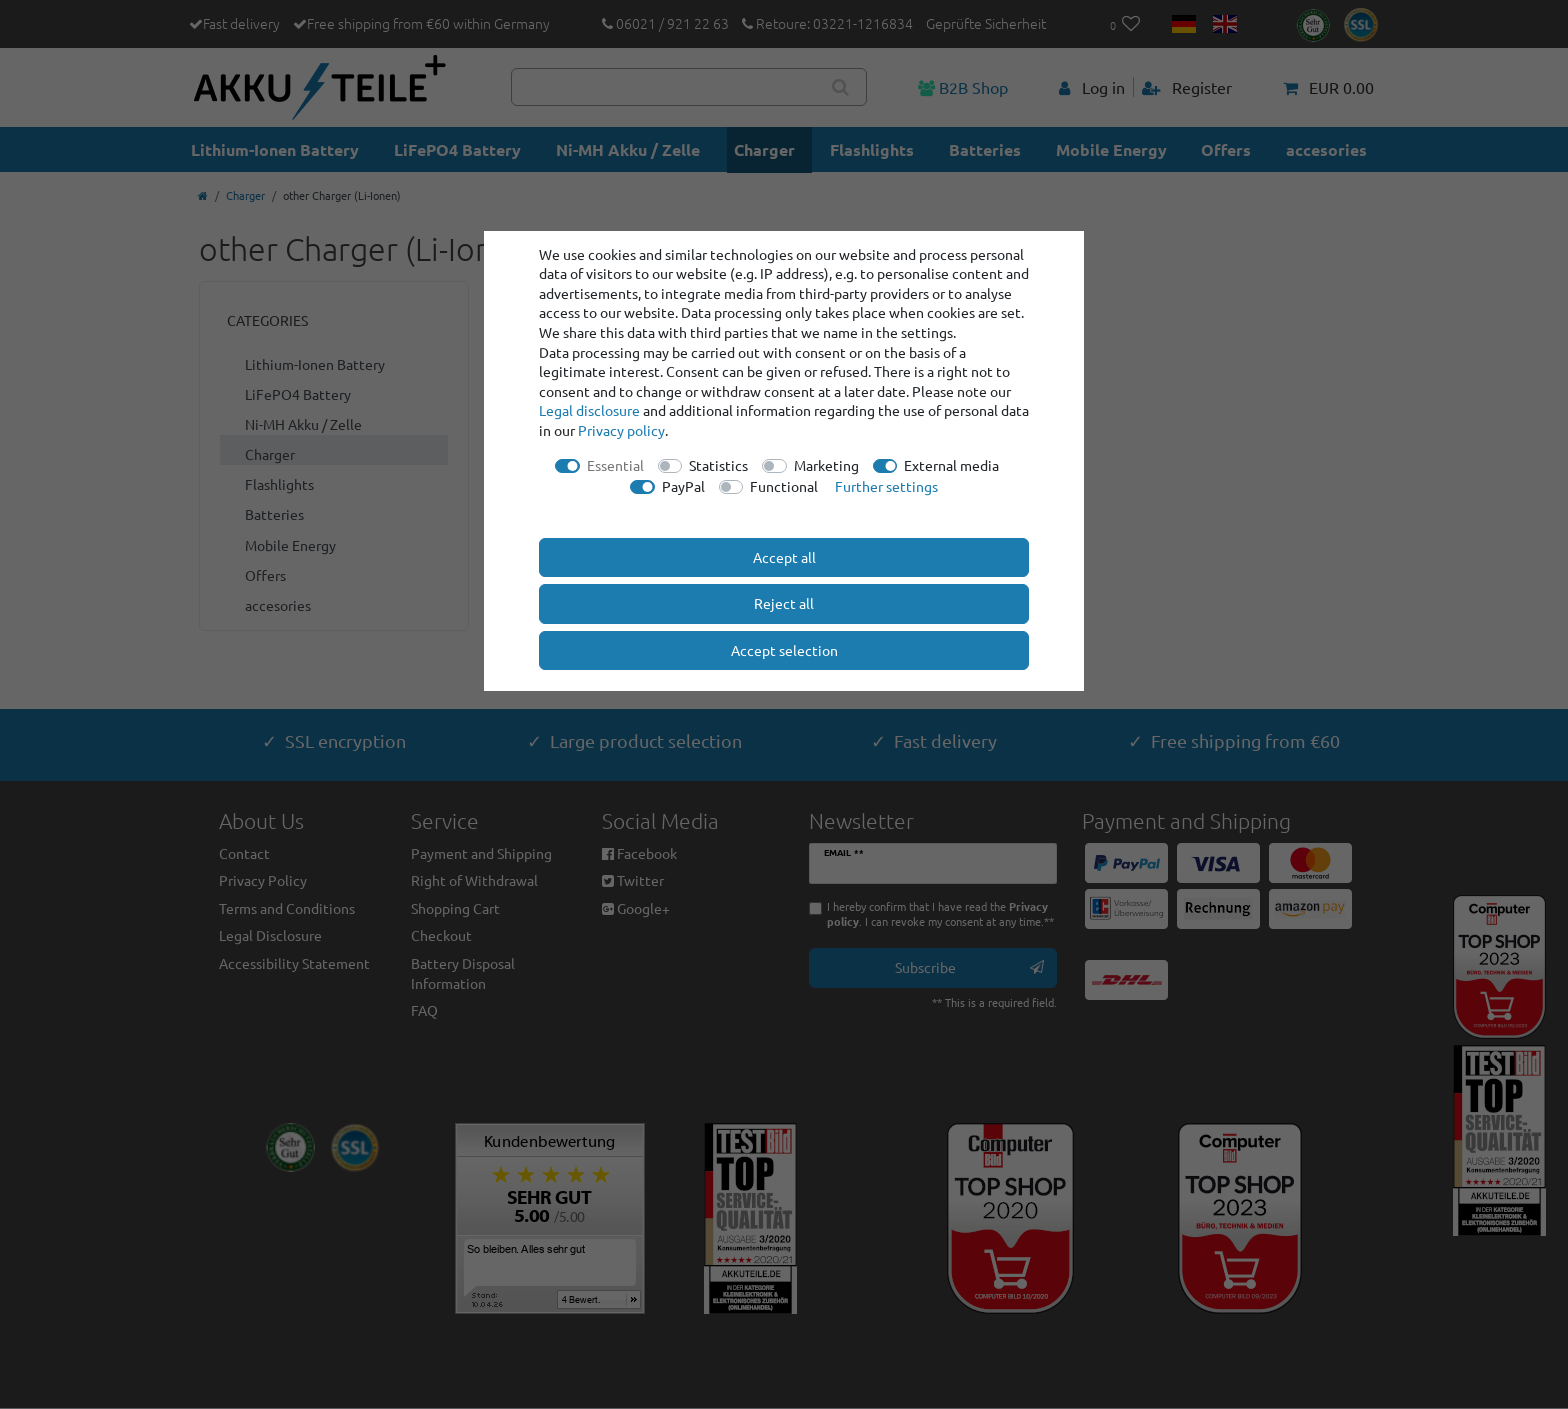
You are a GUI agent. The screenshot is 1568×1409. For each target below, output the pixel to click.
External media (951, 465)
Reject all (784, 603)
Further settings (886, 486)
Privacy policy (621, 430)
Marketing (826, 465)
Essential (615, 465)
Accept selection (784, 650)
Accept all (784, 557)
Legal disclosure (589, 410)
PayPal (683, 486)
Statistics (718, 465)
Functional (784, 486)
